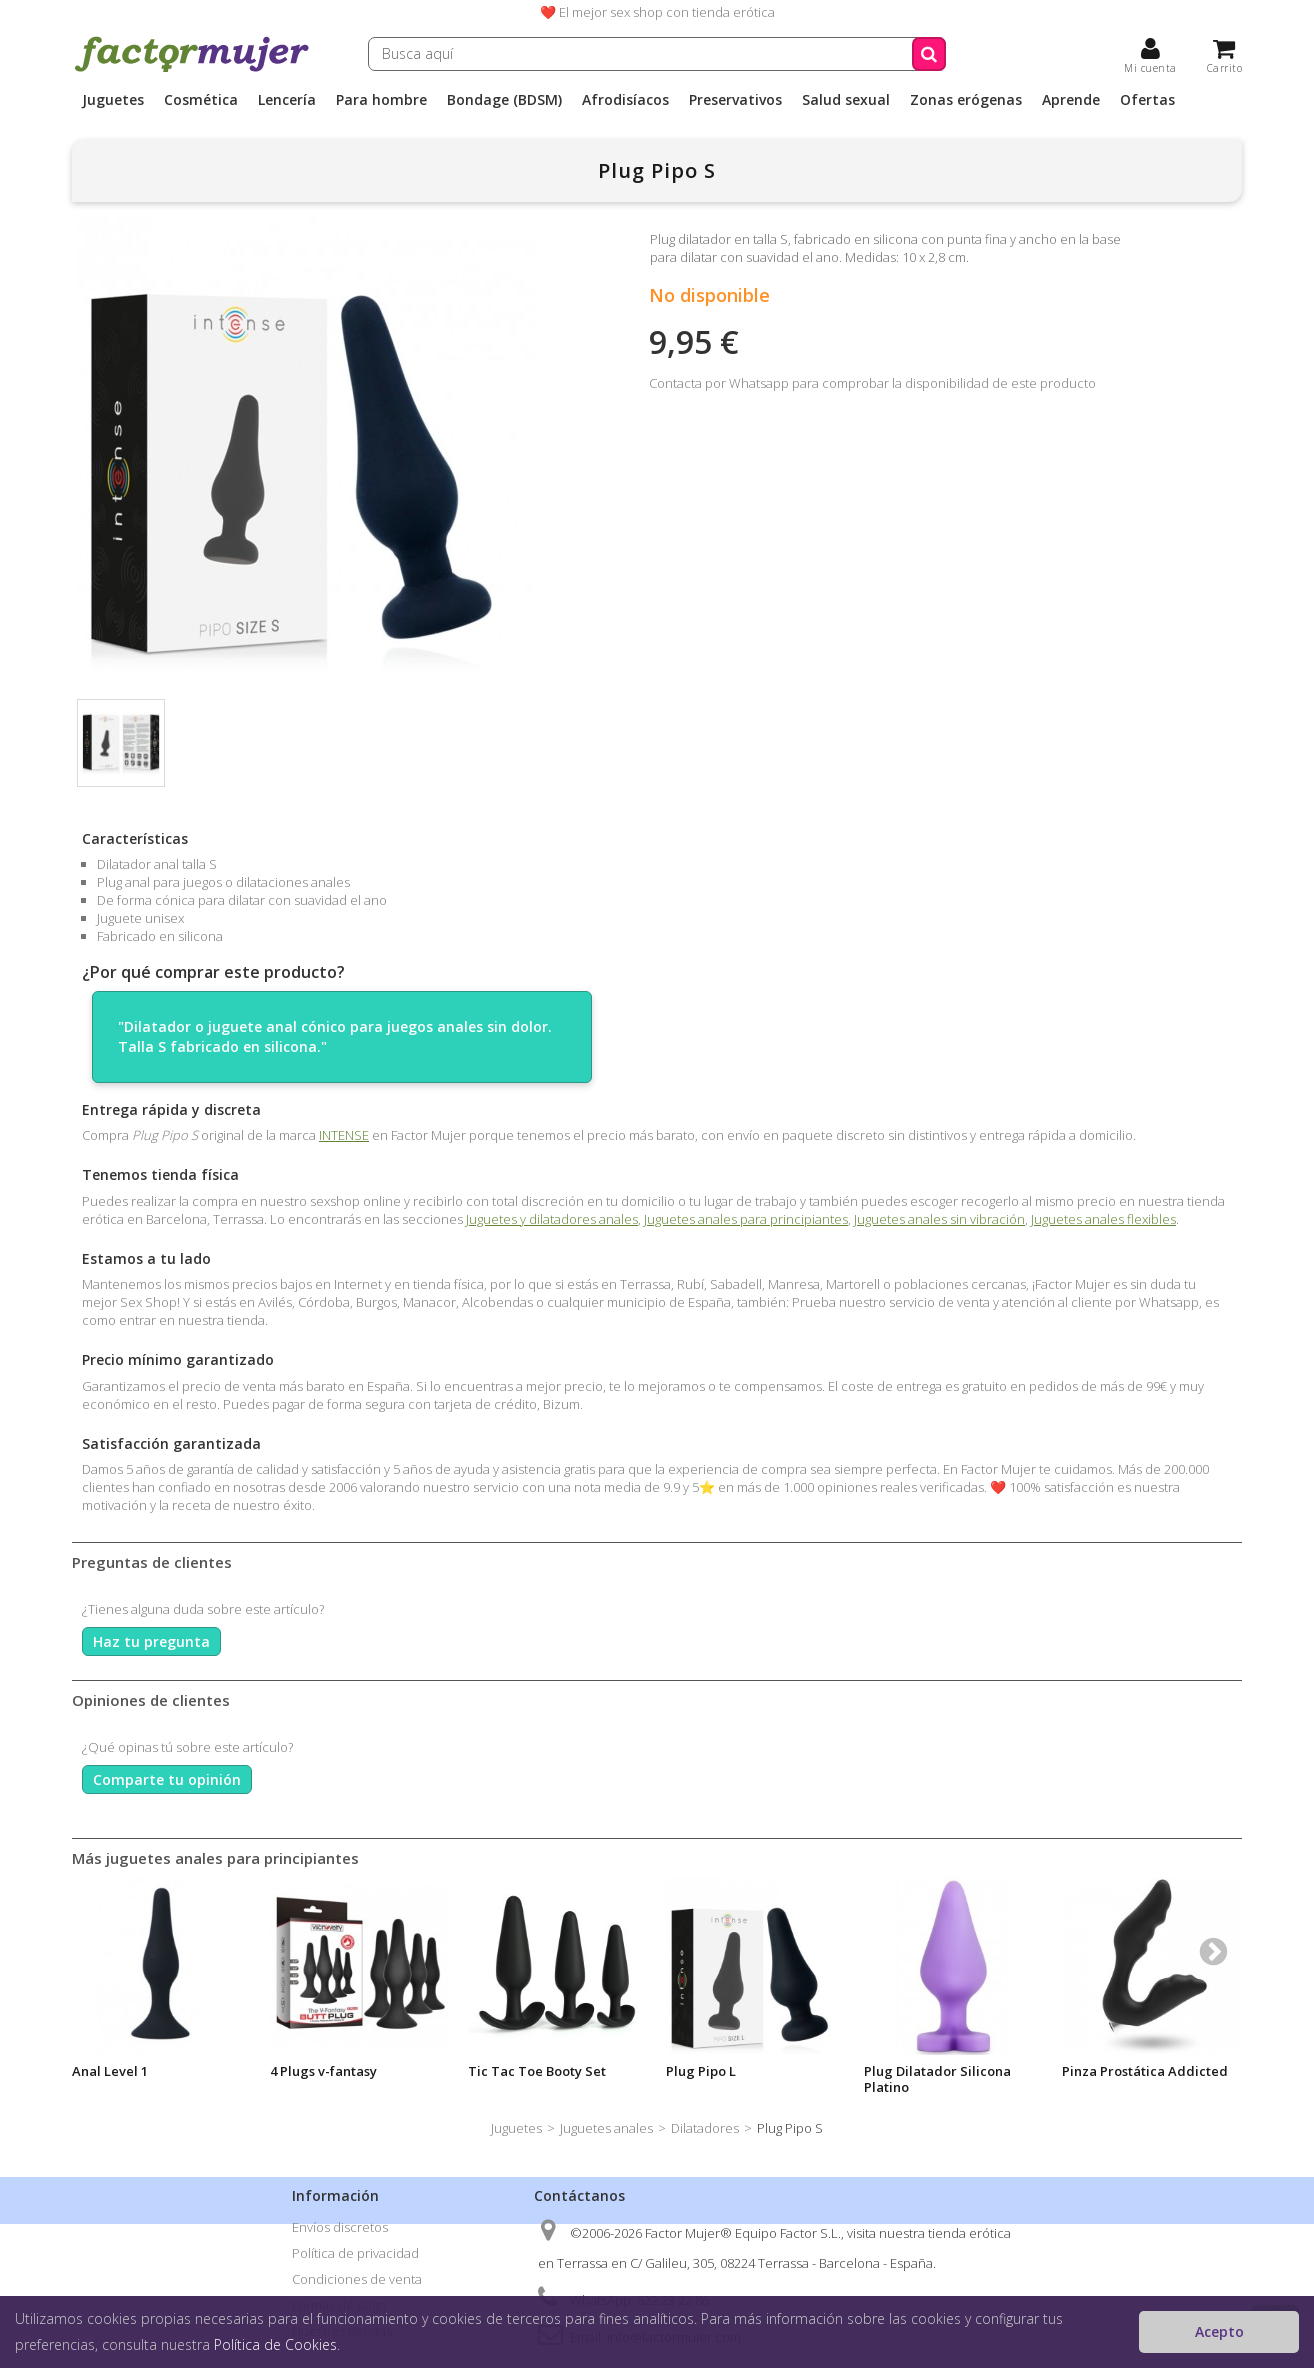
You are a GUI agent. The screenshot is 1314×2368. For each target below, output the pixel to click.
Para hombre (381, 100)
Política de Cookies (275, 2344)
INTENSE (344, 1135)
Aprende (1071, 100)
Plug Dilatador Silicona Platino (937, 2079)
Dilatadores (705, 2128)
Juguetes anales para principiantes (746, 1219)
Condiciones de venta (357, 2279)
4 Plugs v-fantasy (323, 2071)
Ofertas (1147, 100)
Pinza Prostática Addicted (1145, 2071)
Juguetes (113, 100)
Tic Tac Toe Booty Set (537, 2071)
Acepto (1219, 2331)
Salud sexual (846, 100)
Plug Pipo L (701, 2071)
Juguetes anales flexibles (1103, 1219)
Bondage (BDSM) (504, 100)
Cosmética (201, 100)
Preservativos (735, 100)
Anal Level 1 (110, 2071)
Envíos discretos (340, 2227)
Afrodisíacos (625, 100)
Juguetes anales (606, 2128)
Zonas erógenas (966, 100)
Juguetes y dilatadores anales (552, 1219)
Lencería (287, 100)
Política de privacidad (355, 2253)
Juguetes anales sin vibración (939, 1219)
